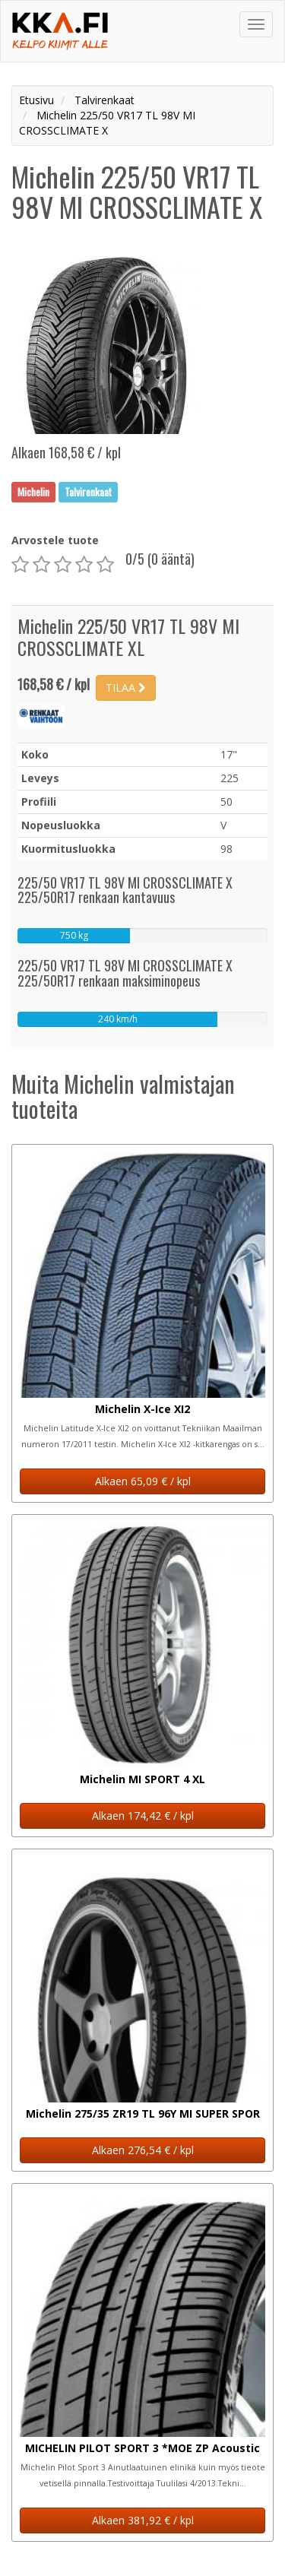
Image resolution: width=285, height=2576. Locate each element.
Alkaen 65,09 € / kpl (143, 1481)
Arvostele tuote (55, 540)
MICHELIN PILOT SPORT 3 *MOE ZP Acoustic (142, 2448)
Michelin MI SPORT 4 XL (142, 1779)
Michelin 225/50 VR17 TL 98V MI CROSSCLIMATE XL (128, 636)
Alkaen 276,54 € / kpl (143, 2150)
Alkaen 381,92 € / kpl (143, 2520)
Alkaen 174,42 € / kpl (143, 1815)
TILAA (126, 687)
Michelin (33, 491)
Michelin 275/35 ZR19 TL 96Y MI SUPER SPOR (143, 2113)
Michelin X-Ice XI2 (142, 1409)
